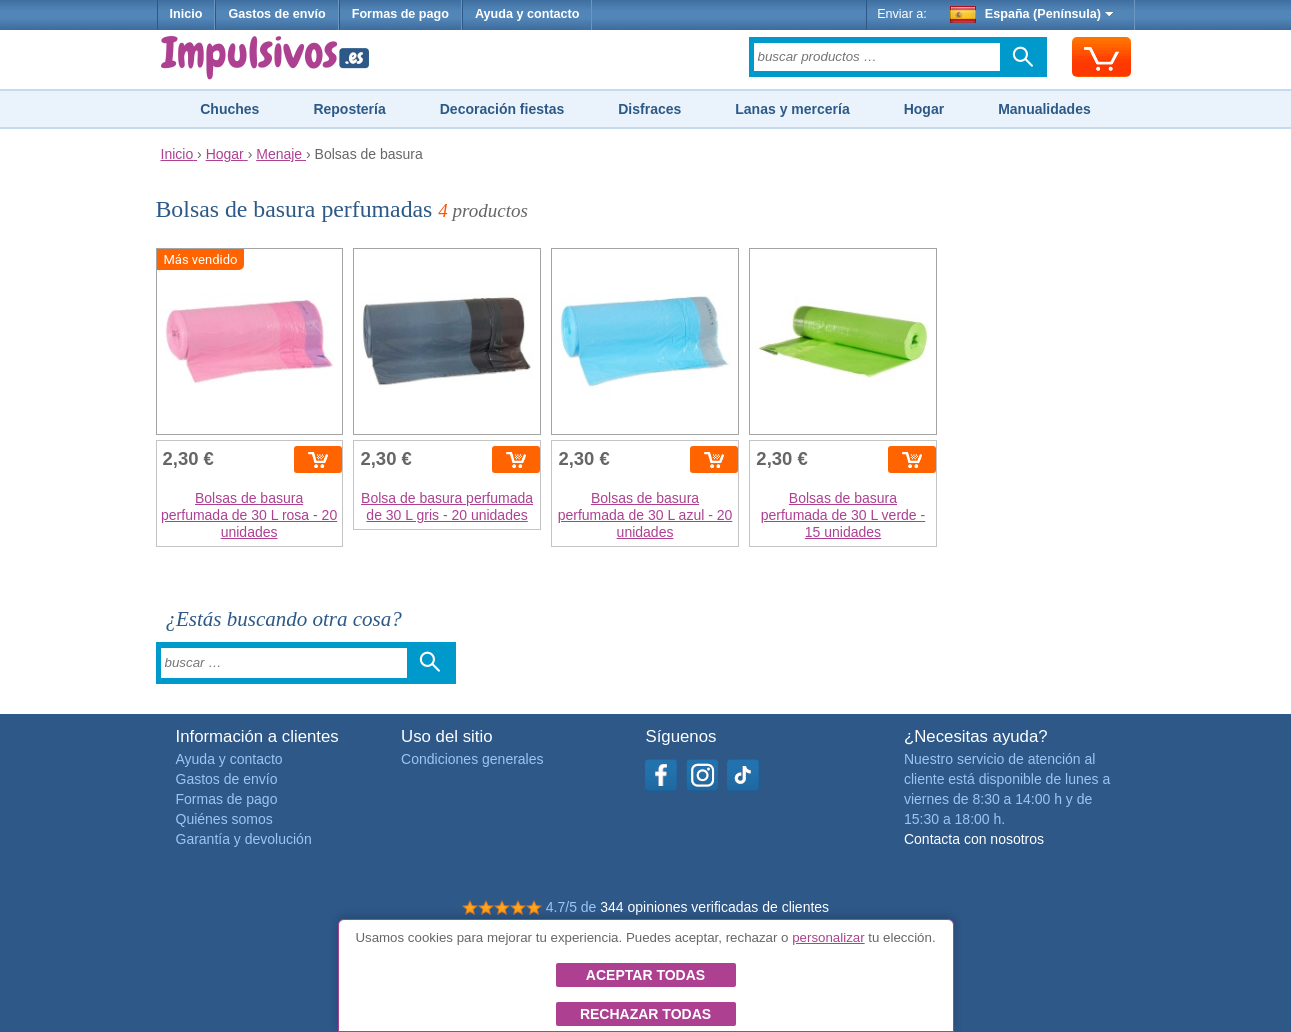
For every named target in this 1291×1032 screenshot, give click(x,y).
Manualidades (1044, 109)
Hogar (924, 109)
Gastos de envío (276, 14)
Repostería (349, 109)
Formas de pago (400, 14)
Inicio (186, 14)
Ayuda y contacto (527, 14)
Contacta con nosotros (974, 839)
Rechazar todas (645, 1014)
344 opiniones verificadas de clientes (714, 907)
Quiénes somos (224, 819)
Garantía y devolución (244, 839)
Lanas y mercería (792, 109)
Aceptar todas (645, 975)
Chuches (229, 109)
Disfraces (649, 109)
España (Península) (1031, 14)
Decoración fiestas (502, 109)
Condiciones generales (472, 759)
